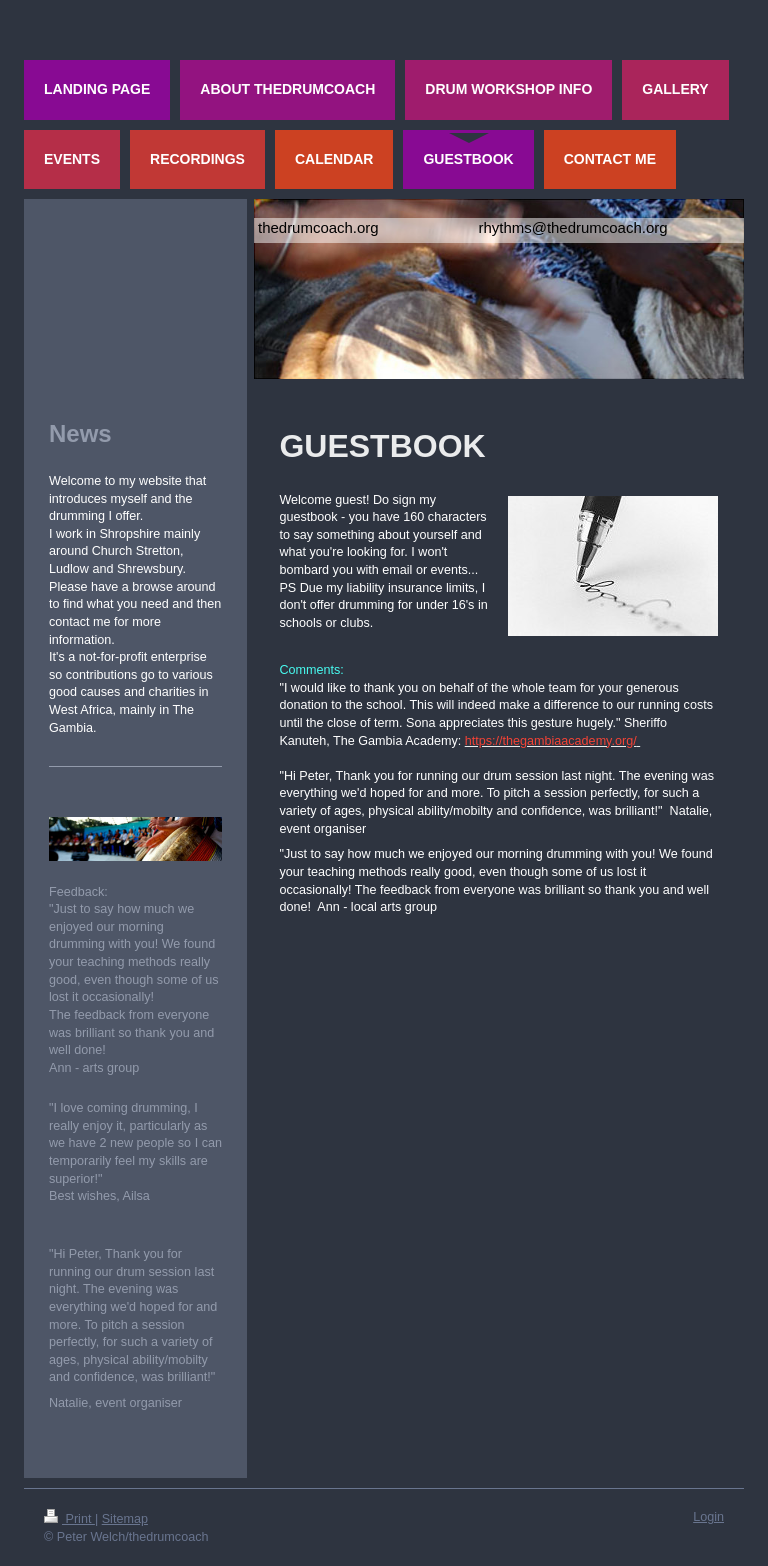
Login (708, 1517)
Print (69, 1519)
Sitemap (125, 1519)
